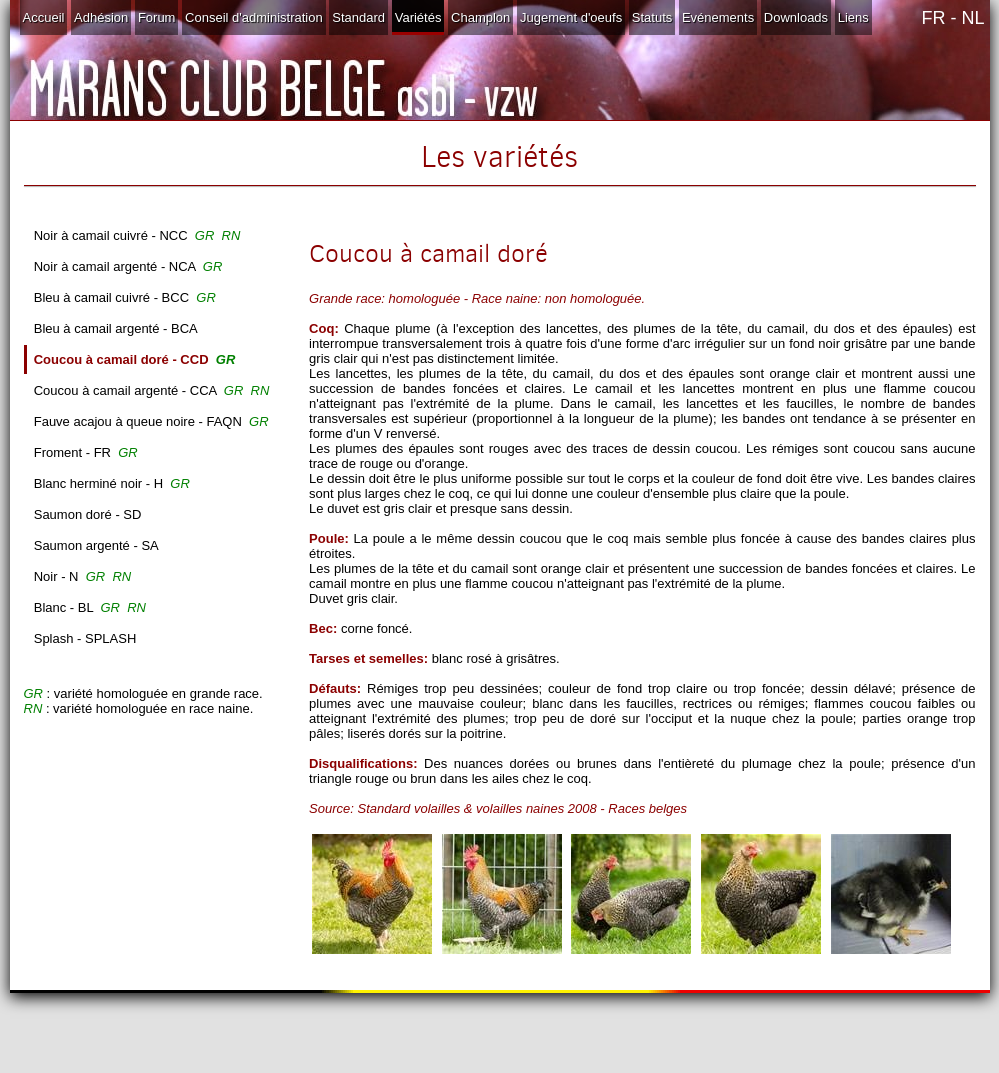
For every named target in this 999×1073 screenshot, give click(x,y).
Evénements (718, 17)
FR (933, 18)
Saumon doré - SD (84, 514)
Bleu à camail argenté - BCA (112, 328)
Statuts (652, 17)
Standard (358, 17)
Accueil (44, 17)
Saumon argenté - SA (93, 545)
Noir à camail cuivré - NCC (134, 235)
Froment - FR (86, 452)
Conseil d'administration (254, 17)
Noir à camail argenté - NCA (128, 266)
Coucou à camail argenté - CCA (148, 390)
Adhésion (101, 17)
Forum (157, 17)
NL (972, 18)
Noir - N (79, 576)
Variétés (418, 17)
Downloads (796, 17)
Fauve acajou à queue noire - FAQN (155, 421)
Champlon (480, 17)
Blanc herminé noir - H (112, 483)
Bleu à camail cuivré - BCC (125, 297)
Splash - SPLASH (82, 638)
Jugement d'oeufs (571, 17)
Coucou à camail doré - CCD (135, 359)
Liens (853, 17)
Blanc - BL (86, 607)
